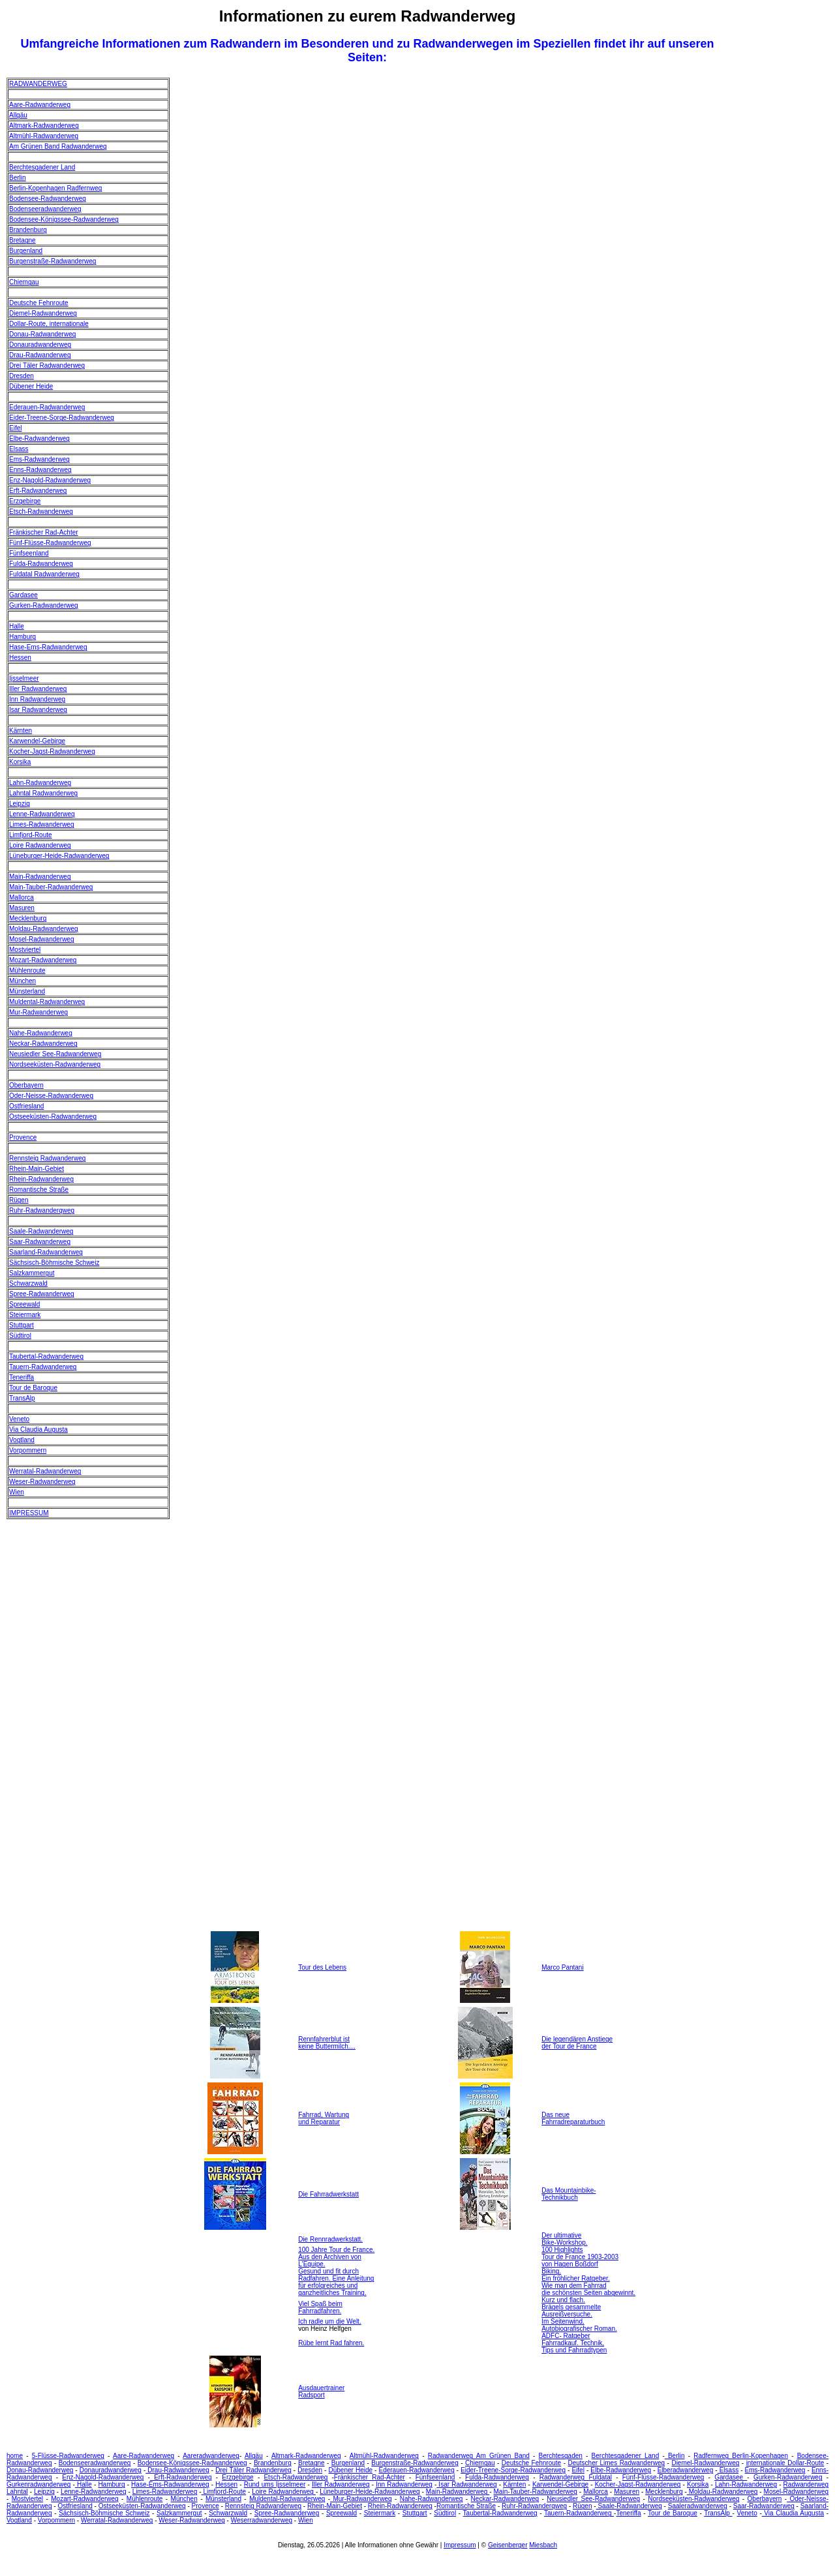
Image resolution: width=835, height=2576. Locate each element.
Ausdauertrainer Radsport (321, 2391)
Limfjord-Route (30, 834)
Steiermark (24, 1314)
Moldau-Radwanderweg (43, 928)
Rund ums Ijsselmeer (275, 2484)
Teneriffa (21, 1377)
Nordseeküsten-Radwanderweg (54, 1064)
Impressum (460, 2545)
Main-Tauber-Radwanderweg (51, 887)
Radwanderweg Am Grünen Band (479, 2455)
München (22, 981)
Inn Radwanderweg (37, 699)
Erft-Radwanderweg (38, 490)
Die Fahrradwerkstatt (328, 2194)
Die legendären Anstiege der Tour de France (577, 2043)
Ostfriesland (26, 1106)
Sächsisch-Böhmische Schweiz (54, 1262)
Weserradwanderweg (261, 2520)
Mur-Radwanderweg (38, 1012)
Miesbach (543, 2545)
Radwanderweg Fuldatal (575, 2477)
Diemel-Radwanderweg (43, 313)
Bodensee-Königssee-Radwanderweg (64, 219)
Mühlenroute (27, 970)
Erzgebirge (24, 501)
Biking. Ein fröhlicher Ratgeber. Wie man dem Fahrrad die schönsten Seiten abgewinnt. (588, 2282)
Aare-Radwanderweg (39, 104)
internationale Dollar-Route (785, 2462)
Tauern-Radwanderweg (42, 1366)
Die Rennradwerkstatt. (330, 2239)
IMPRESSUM (29, 1513)
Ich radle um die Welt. (329, 2321)
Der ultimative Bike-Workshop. (564, 2239)
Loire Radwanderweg (40, 845)
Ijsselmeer (24, 678)
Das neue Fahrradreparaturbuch (573, 2118)
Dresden (21, 375)
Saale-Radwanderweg (41, 1231)
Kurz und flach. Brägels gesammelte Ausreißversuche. (571, 2307)
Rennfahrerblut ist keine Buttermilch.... (327, 2043)
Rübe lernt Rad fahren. (331, 2343)
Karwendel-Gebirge (37, 741)
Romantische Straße (38, 1189)
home (15, 2455)
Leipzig (19, 803)
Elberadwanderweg (686, 2470)
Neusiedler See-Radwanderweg (55, 1054)
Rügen (18, 1200)
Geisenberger (508, 2545)
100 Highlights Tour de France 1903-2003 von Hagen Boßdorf (579, 2257)
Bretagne (22, 240)
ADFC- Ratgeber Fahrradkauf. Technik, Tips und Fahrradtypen (574, 2343)
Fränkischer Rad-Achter (43, 532)
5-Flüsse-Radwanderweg (68, 2455)
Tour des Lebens (322, 1967)
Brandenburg (28, 229)
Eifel (15, 428)
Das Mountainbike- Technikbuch (568, 2194)
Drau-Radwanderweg (40, 355)
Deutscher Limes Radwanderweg (616, 2462)
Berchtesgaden (561, 2455)
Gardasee (23, 595)
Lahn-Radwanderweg (40, 782)
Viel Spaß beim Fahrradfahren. (320, 2307)
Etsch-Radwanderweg (41, 511)
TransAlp (22, 1398)
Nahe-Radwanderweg (40, 1033)
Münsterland (27, 991)
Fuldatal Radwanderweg (44, 574)
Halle (16, 626)
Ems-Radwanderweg (39, 459)
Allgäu (18, 115)
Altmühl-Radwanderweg (43, 136)
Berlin (17, 177)
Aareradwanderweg (211, 2455)
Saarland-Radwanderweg (46, 1252)
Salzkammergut (31, 1273)
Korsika (20, 761)
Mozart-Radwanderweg (42, 960)
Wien (16, 1492)
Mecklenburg (27, 918)
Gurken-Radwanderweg (43, 605)
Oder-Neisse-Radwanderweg (51, 1095)
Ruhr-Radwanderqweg (41, 1210)
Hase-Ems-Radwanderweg (48, 647)
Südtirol (20, 1335)
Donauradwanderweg (40, 344)
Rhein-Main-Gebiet (36, 1168)
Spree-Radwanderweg (41, 1293)
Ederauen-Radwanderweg (47, 407)
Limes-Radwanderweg (41, 824)
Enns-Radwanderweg (40, 469)
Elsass (18, 448)
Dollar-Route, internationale (49, 323)
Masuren (22, 907)
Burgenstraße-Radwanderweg (52, 261)
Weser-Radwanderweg (42, 1481)
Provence (23, 1137)
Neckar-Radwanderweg (43, 1043)
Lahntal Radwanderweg (43, 793)
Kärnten (20, 730)
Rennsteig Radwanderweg (47, 1158)
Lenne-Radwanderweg (42, 814)
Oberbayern (26, 1085)
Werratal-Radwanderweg (45, 1471)
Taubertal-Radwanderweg (46, 1356)
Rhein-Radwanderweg (41, 1179)
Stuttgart (21, 1325)
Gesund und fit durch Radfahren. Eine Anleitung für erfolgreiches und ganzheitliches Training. (336, 2282)
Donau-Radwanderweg (42, 334)
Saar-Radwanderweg (39, 1241)
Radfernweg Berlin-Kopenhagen (740, 2455)
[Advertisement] (776, 273)
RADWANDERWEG (38, 83)
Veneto (19, 1419)
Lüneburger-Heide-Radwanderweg (59, 855)
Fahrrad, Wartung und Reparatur (323, 2118)
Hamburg (22, 636)
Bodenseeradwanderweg (45, 209)
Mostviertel (24, 949)
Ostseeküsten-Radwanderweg (53, 1116)
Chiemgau (24, 282)
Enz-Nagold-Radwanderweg (50, 480)
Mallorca (21, 897)
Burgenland (25, 250)
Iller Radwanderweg (38, 688)
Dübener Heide (31, 386)
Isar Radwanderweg (38, 709)
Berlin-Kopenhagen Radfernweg (55, 188)
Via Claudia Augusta (38, 1429)
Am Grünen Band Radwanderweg (58, 146)
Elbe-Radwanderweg (39, 438)
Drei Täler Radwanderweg (47, 365)
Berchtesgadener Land (42, 167)
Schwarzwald (28, 1283)
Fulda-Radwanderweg (41, 563)
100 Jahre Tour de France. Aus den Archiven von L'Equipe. (336, 2257)
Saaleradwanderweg (697, 2505)
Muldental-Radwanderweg (47, 1001)
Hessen (20, 657)
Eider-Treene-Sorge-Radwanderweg (61, 417)
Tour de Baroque (33, 1387)
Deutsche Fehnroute (38, 302)
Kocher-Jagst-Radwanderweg (52, 751)
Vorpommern (27, 1450)
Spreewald (24, 1304)
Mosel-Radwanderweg (41, 939)
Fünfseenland (29, 553)
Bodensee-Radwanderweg (47, 198)
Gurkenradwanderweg (38, 2484)
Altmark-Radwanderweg (44, 125)
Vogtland (22, 1439)
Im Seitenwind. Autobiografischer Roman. (579, 2325)
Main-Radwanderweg (40, 876)
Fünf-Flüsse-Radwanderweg (50, 542)
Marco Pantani (562, 1967)
